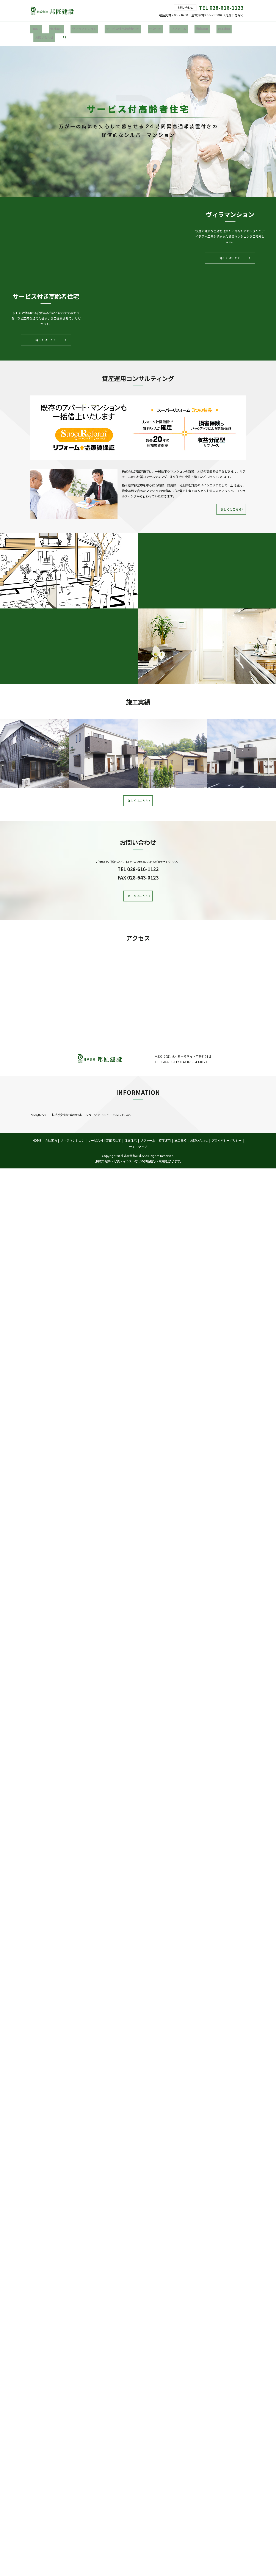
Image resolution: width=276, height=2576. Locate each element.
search (241, 28)
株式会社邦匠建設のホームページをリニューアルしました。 (92, 1103)
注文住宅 (142, 28)
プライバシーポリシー (227, 1129)
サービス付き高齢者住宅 (112, 28)
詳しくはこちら (220, 498)
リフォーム (161, 28)
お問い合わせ (223, 28)
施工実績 (201, 28)
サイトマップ (138, 1136)
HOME (35, 28)
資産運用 (182, 28)
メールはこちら (138, 885)
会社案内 (52, 28)
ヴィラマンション (77, 28)
